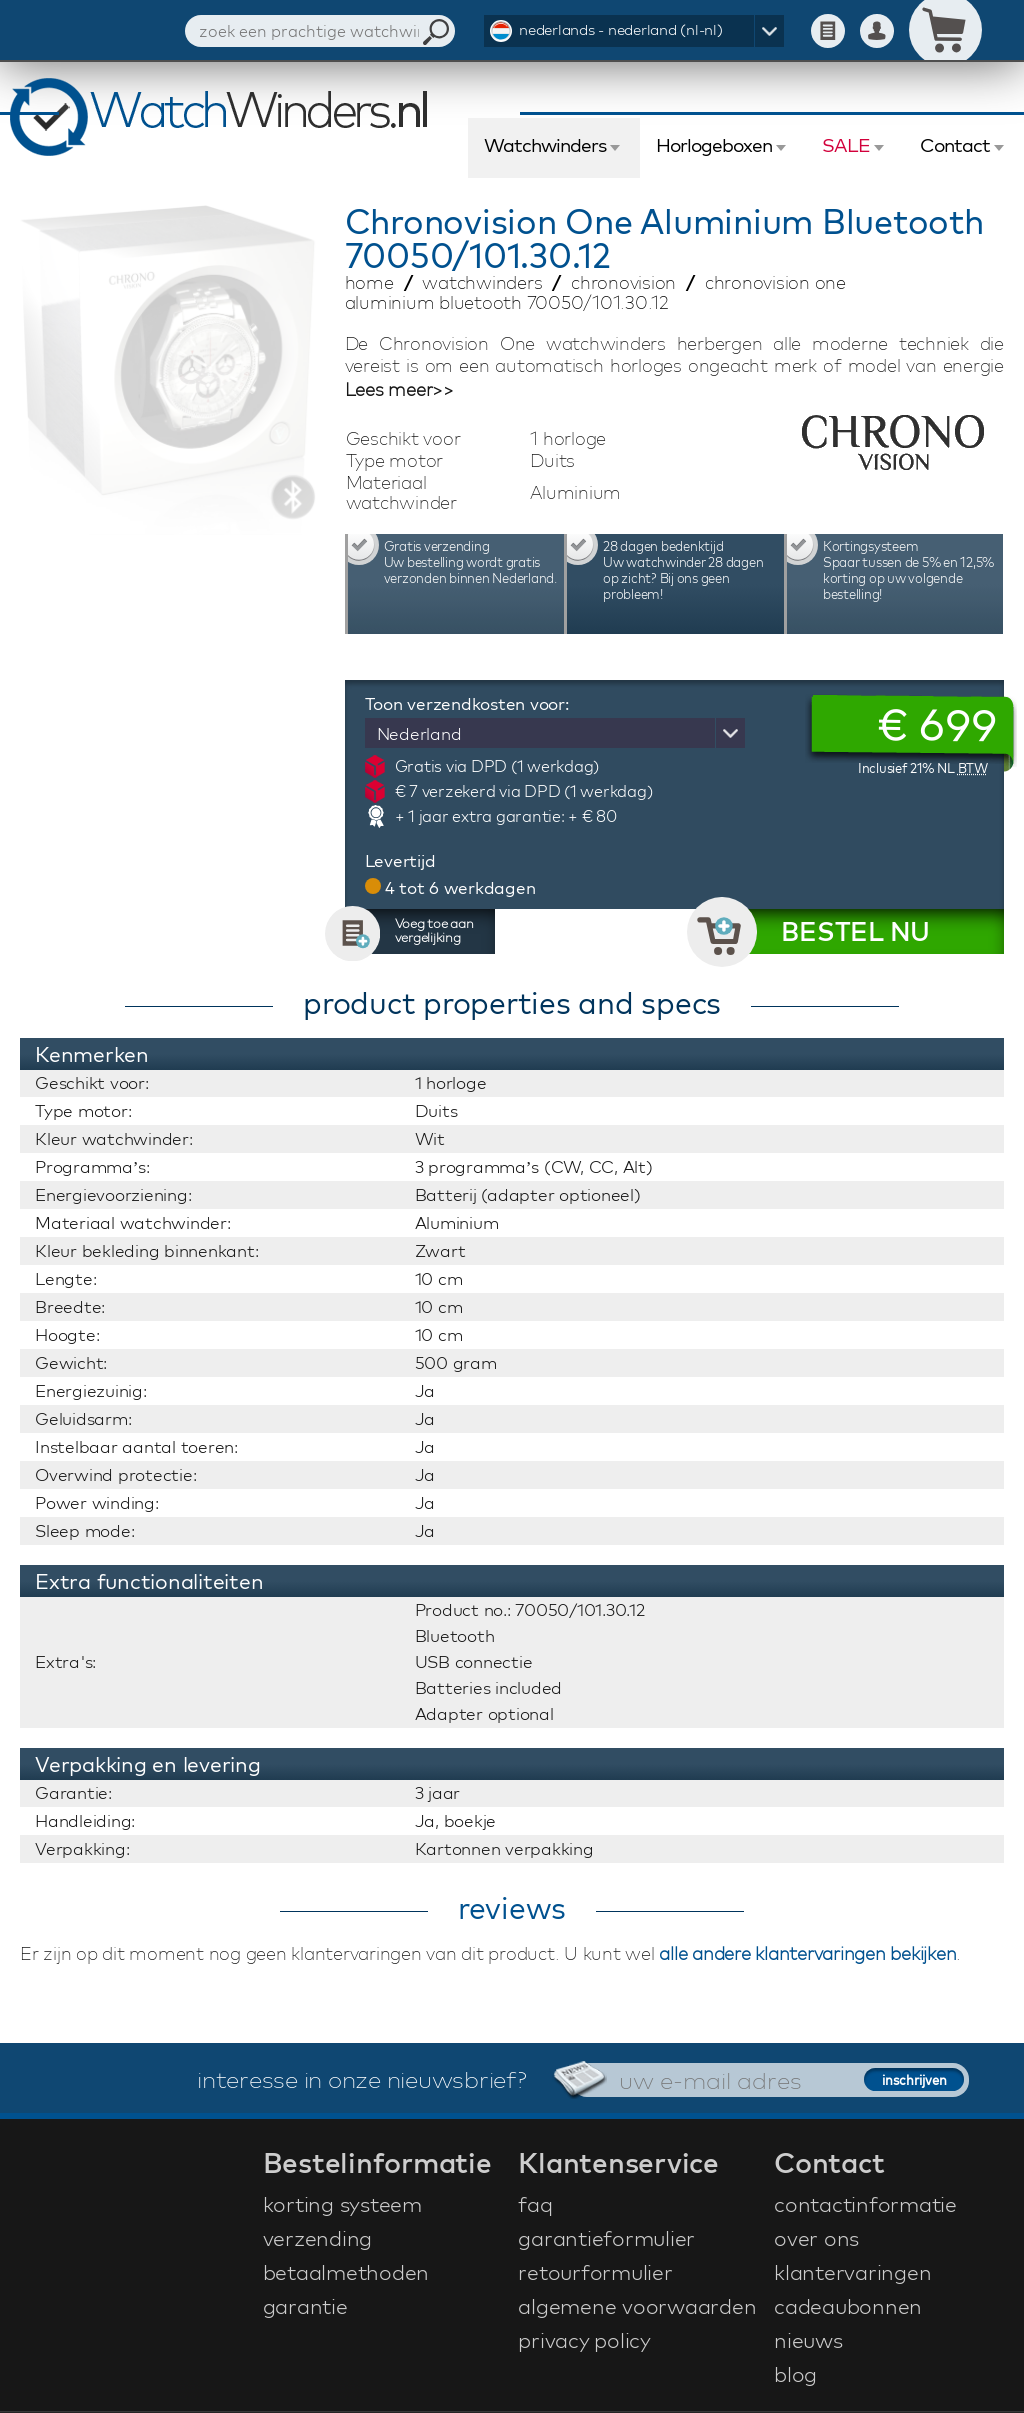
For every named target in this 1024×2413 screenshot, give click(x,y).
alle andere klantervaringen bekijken (807, 1953)
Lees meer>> (399, 390)
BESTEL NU (855, 931)
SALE (846, 145)
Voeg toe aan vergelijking (434, 930)
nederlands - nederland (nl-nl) (621, 29)
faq (535, 2204)
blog (795, 2374)
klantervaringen (852, 2272)
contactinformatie (865, 2204)
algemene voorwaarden (637, 2306)
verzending (318, 2238)
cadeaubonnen (848, 2306)
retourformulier (595, 2272)
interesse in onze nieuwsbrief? (362, 2079)
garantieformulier (606, 2238)
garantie (305, 2306)
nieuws (808, 2340)
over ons (816, 2238)
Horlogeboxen (714, 145)
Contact (955, 145)
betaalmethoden (346, 2272)
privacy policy (584, 2340)
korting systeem (342, 2204)
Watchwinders (545, 145)
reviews (512, 1908)
